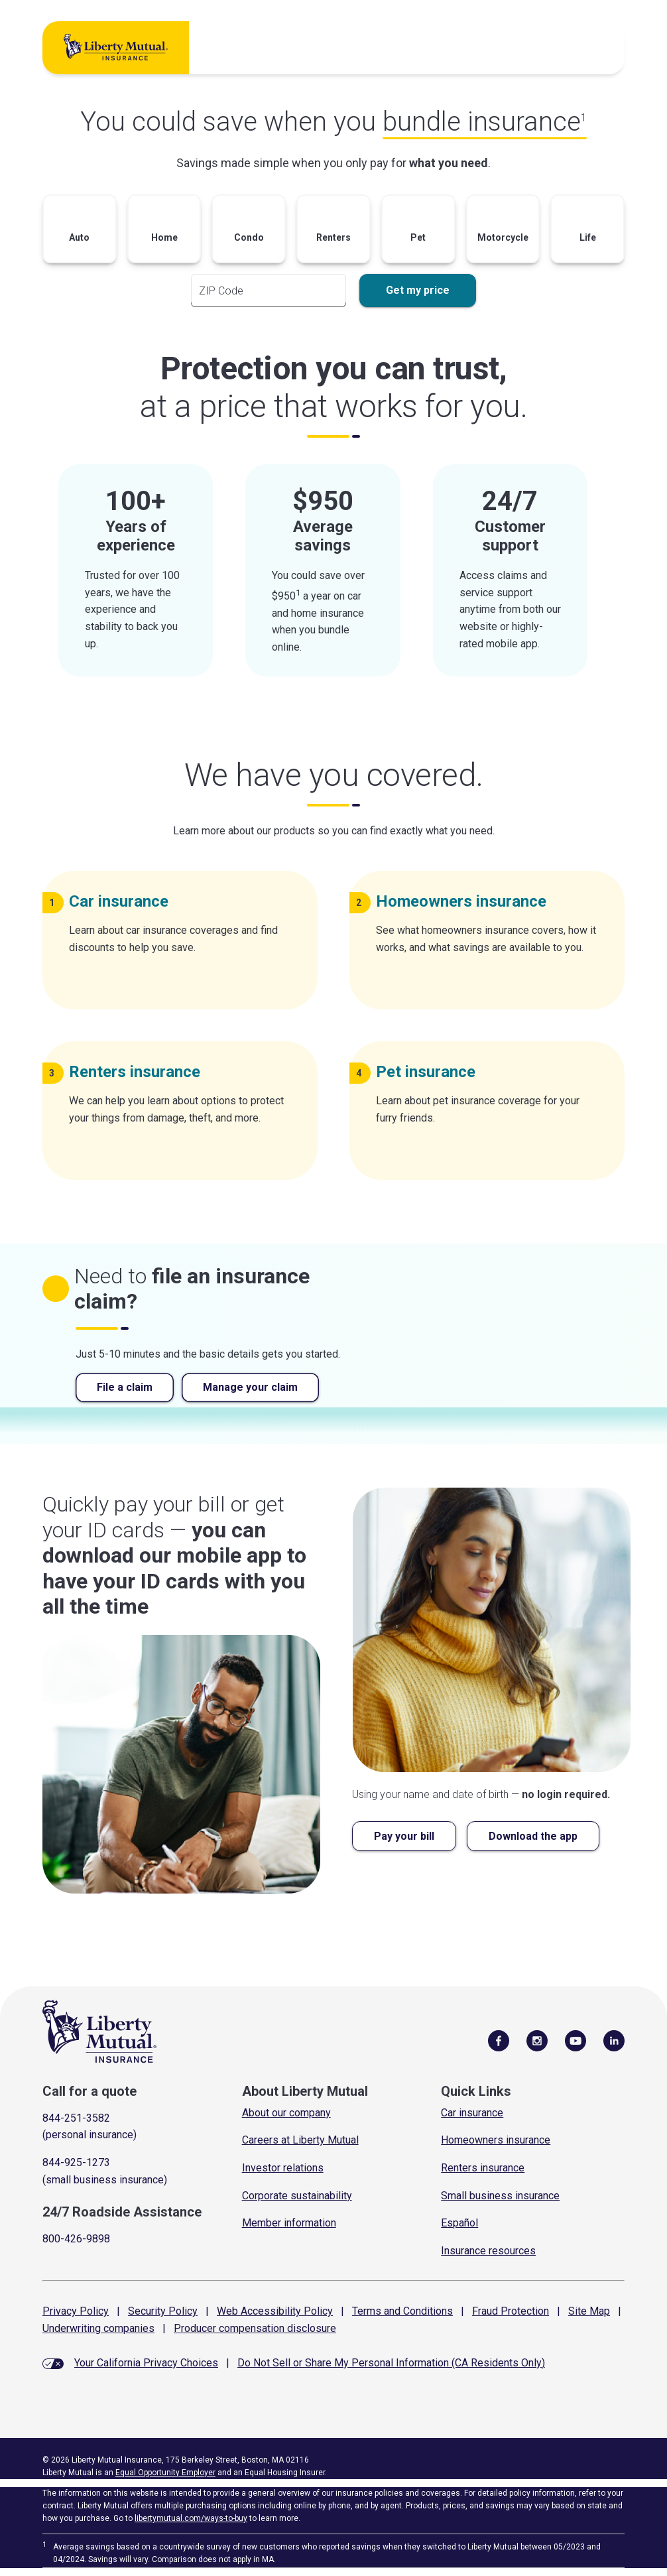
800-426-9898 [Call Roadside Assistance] (76, 2238)
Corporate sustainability (297, 2195)
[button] (79, 232)
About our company (286, 2112)
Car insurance (472, 2112)
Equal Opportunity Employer (165, 2472)
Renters (140, 1072)
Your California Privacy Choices (146, 2362)
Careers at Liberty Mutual (300, 2140)
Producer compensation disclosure (255, 2328)
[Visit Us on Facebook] (498, 2040)
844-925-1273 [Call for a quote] (76, 2162)
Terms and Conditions (402, 2311)
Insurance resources (488, 2250)
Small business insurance (500, 2195)
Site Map (589, 2311)
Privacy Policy (75, 2311)
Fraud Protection (510, 2311)
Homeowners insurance (495, 2140)
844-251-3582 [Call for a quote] (76, 2118)
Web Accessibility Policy (275, 2311)
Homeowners (466, 901)
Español (459, 2223)
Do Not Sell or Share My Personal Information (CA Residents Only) (391, 2362)
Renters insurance (482, 2167)
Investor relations (283, 2167)
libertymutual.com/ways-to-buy (191, 2518)
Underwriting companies (98, 2328)
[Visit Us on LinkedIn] (614, 2040)
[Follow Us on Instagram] (537, 2040)
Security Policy (163, 2311)
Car (124, 901)
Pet (431, 1072)
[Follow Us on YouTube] (575, 2040)
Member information (289, 2223)
